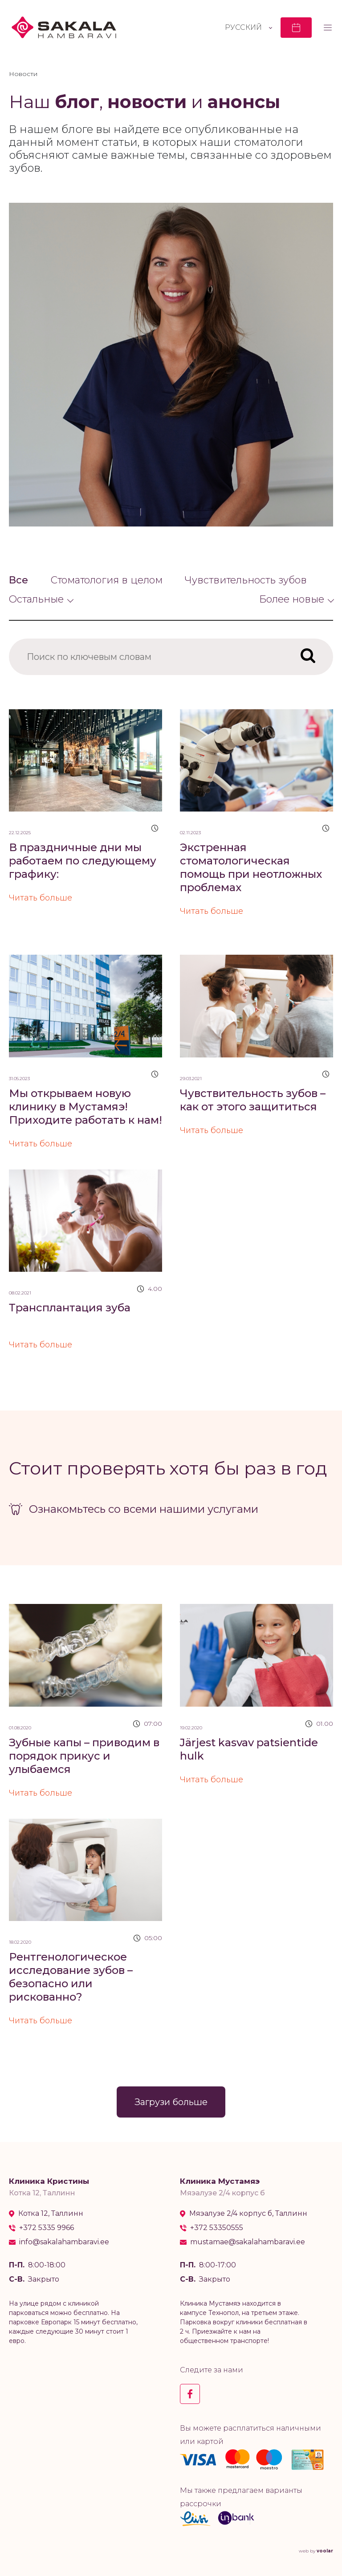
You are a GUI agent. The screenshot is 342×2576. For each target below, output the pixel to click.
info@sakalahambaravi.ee (64, 2242)
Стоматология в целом (106, 580)
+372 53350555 (216, 2227)
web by (316, 2551)
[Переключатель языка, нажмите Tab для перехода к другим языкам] (248, 27)
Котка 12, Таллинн (50, 2213)
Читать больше (40, 898)
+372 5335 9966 (46, 2227)
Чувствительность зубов (246, 580)
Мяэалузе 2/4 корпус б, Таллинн (248, 2213)
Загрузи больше (171, 2102)
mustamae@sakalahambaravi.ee (247, 2242)
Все (18, 580)
